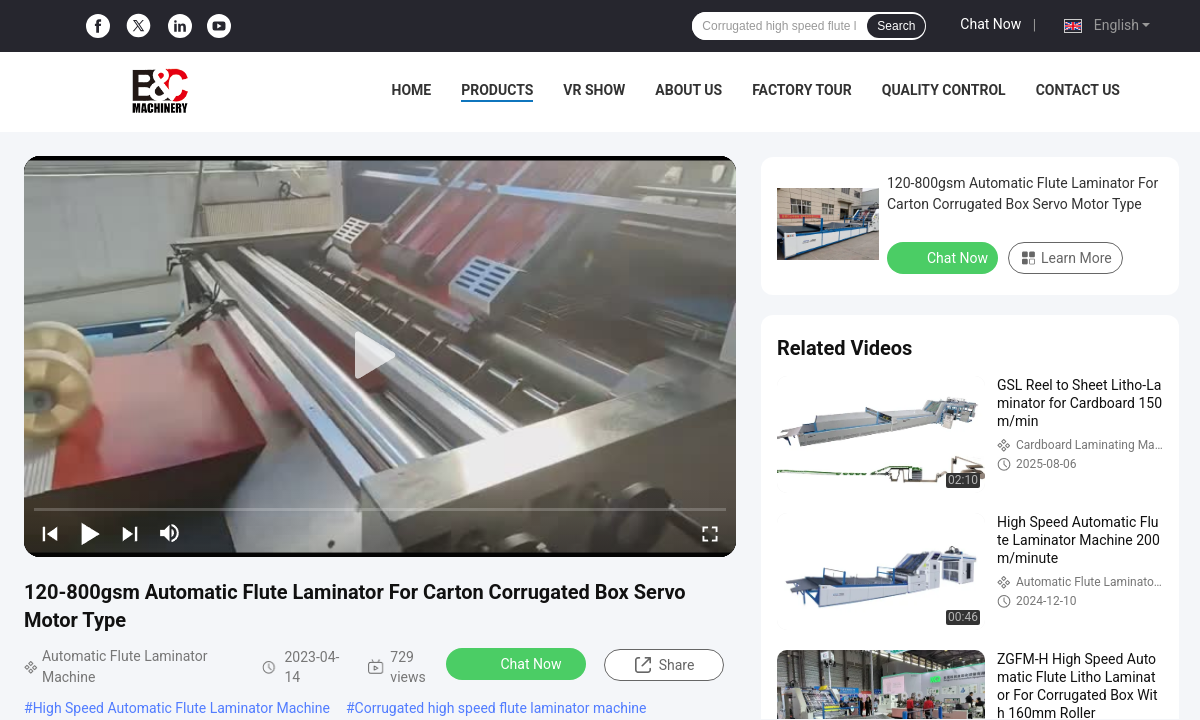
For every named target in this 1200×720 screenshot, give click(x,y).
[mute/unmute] (170, 533)
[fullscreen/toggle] (710, 533)
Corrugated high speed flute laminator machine (501, 708)
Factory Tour (802, 90)
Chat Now (990, 24)
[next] (130, 533)
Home (412, 90)
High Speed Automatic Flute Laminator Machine (181, 708)
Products (497, 90)
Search (896, 26)
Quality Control (944, 90)
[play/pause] (90, 533)
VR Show (594, 90)
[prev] (50, 533)
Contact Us (1078, 90)
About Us (688, 90)
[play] (380, 356)
